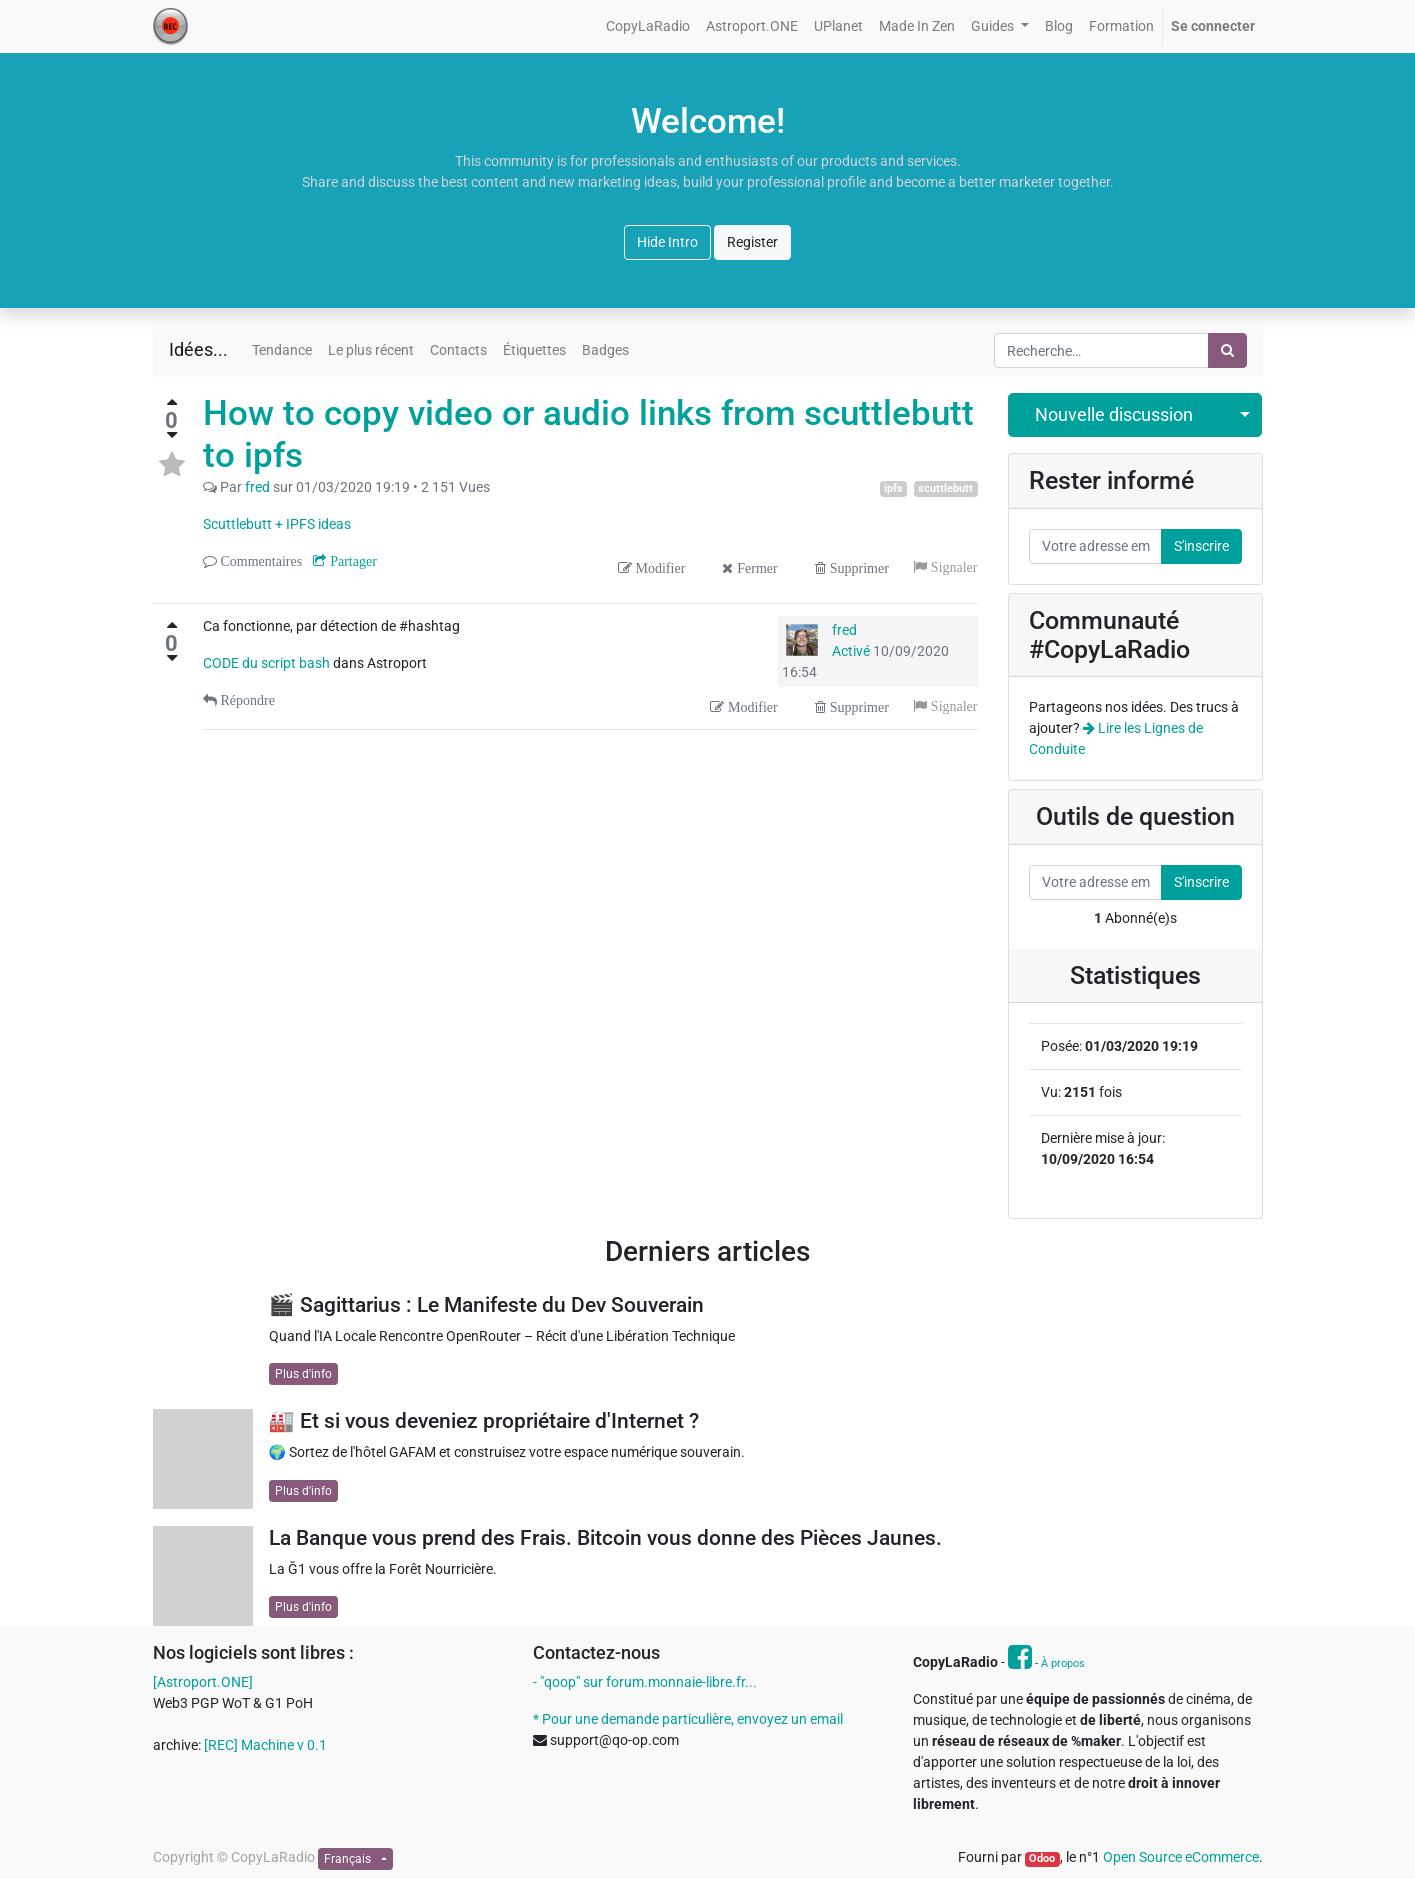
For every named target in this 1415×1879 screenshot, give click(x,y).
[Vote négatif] (172, 435)
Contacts (458, 350)
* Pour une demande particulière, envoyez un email (688, 1719)
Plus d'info (303, 1374)
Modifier (659, 568)
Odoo (1042, 1858)
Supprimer (857, 568)
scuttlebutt (945, 488)
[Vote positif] (172, 402)
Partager (351, 561)
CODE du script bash (268, 663)
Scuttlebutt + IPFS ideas (277, 524)
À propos (1063, 1663)
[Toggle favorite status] (172, 465)
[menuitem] (648, 26)
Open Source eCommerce (1181, 1857)
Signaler (952, 567)
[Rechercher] (1227, 350)
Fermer (755, 568)
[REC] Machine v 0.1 (265, 1745)
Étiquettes (534, 350)
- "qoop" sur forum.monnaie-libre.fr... (645, 1682)
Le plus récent (371, 350)
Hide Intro (667, 242)
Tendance (282, 350)
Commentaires (260, 561)
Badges (605, 350)
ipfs (893, 488)
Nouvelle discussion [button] (1114, 415)
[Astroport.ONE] (203, 1682)
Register (752, 242)
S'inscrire (1201, 546)
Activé (851, 651)
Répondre (246, 700)
